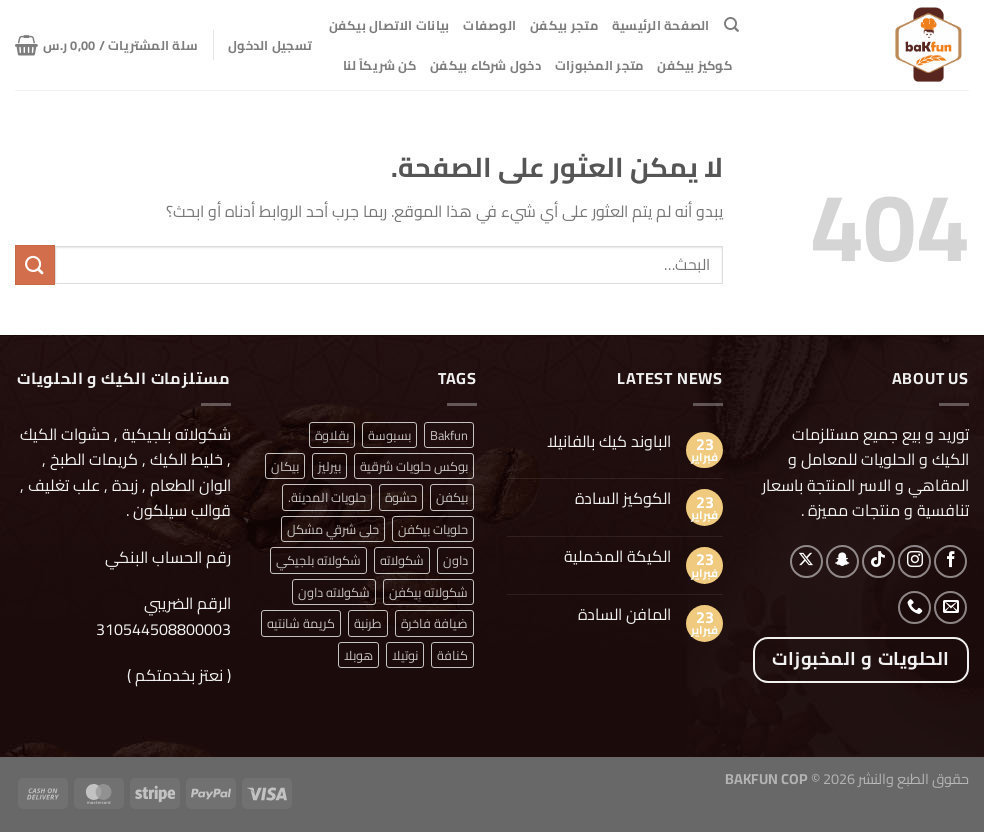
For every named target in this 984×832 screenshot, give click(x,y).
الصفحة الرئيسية (661, 25)
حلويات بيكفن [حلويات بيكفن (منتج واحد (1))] (433, 529)
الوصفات (489, 25)
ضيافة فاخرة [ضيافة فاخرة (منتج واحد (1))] (434, 623)
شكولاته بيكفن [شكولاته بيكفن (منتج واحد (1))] (428, 592)
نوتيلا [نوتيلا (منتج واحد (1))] (405, 655)
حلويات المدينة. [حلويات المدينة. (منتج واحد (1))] (327, 497)
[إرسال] (35, 264)
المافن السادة (624, 614)
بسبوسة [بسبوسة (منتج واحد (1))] (389, 435)
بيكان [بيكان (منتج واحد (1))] (285, 466)
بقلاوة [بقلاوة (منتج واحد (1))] (332, 435)
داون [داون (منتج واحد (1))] (455, 560)
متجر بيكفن (564, 25)
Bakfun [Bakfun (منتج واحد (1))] (449, 435)
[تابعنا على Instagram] (914, 561)
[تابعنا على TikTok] (878, 561)
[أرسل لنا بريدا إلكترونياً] (950, 607)
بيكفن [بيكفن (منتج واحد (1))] (452, 497)
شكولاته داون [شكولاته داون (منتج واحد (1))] (334, 592)
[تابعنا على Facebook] (950, 561)
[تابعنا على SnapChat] (842, 561)
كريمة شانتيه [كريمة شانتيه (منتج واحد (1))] (301, 623)
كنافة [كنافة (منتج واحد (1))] (452, 655)
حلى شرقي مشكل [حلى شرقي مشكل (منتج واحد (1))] (333, 529)
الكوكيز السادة (623, 498)
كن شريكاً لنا (379, 65)
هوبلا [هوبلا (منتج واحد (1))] (358, 655)
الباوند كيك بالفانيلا (609, 441)
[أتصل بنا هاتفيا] (914, 607)
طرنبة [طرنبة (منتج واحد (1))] (368, 623)
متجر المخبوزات (599, 65)
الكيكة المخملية (617, 556)
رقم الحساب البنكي (166, 557)
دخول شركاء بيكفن (485, 65)
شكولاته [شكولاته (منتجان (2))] (402, 560)
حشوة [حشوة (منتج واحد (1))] (401, 497)
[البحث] (731, 25)
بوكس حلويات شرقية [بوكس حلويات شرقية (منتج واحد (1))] (414, 466)
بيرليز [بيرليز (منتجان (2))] (329, 466)
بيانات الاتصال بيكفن (389, 25)
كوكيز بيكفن (694, 65)
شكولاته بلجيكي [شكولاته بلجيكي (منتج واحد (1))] (318, 560)
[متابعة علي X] (806, 561)
